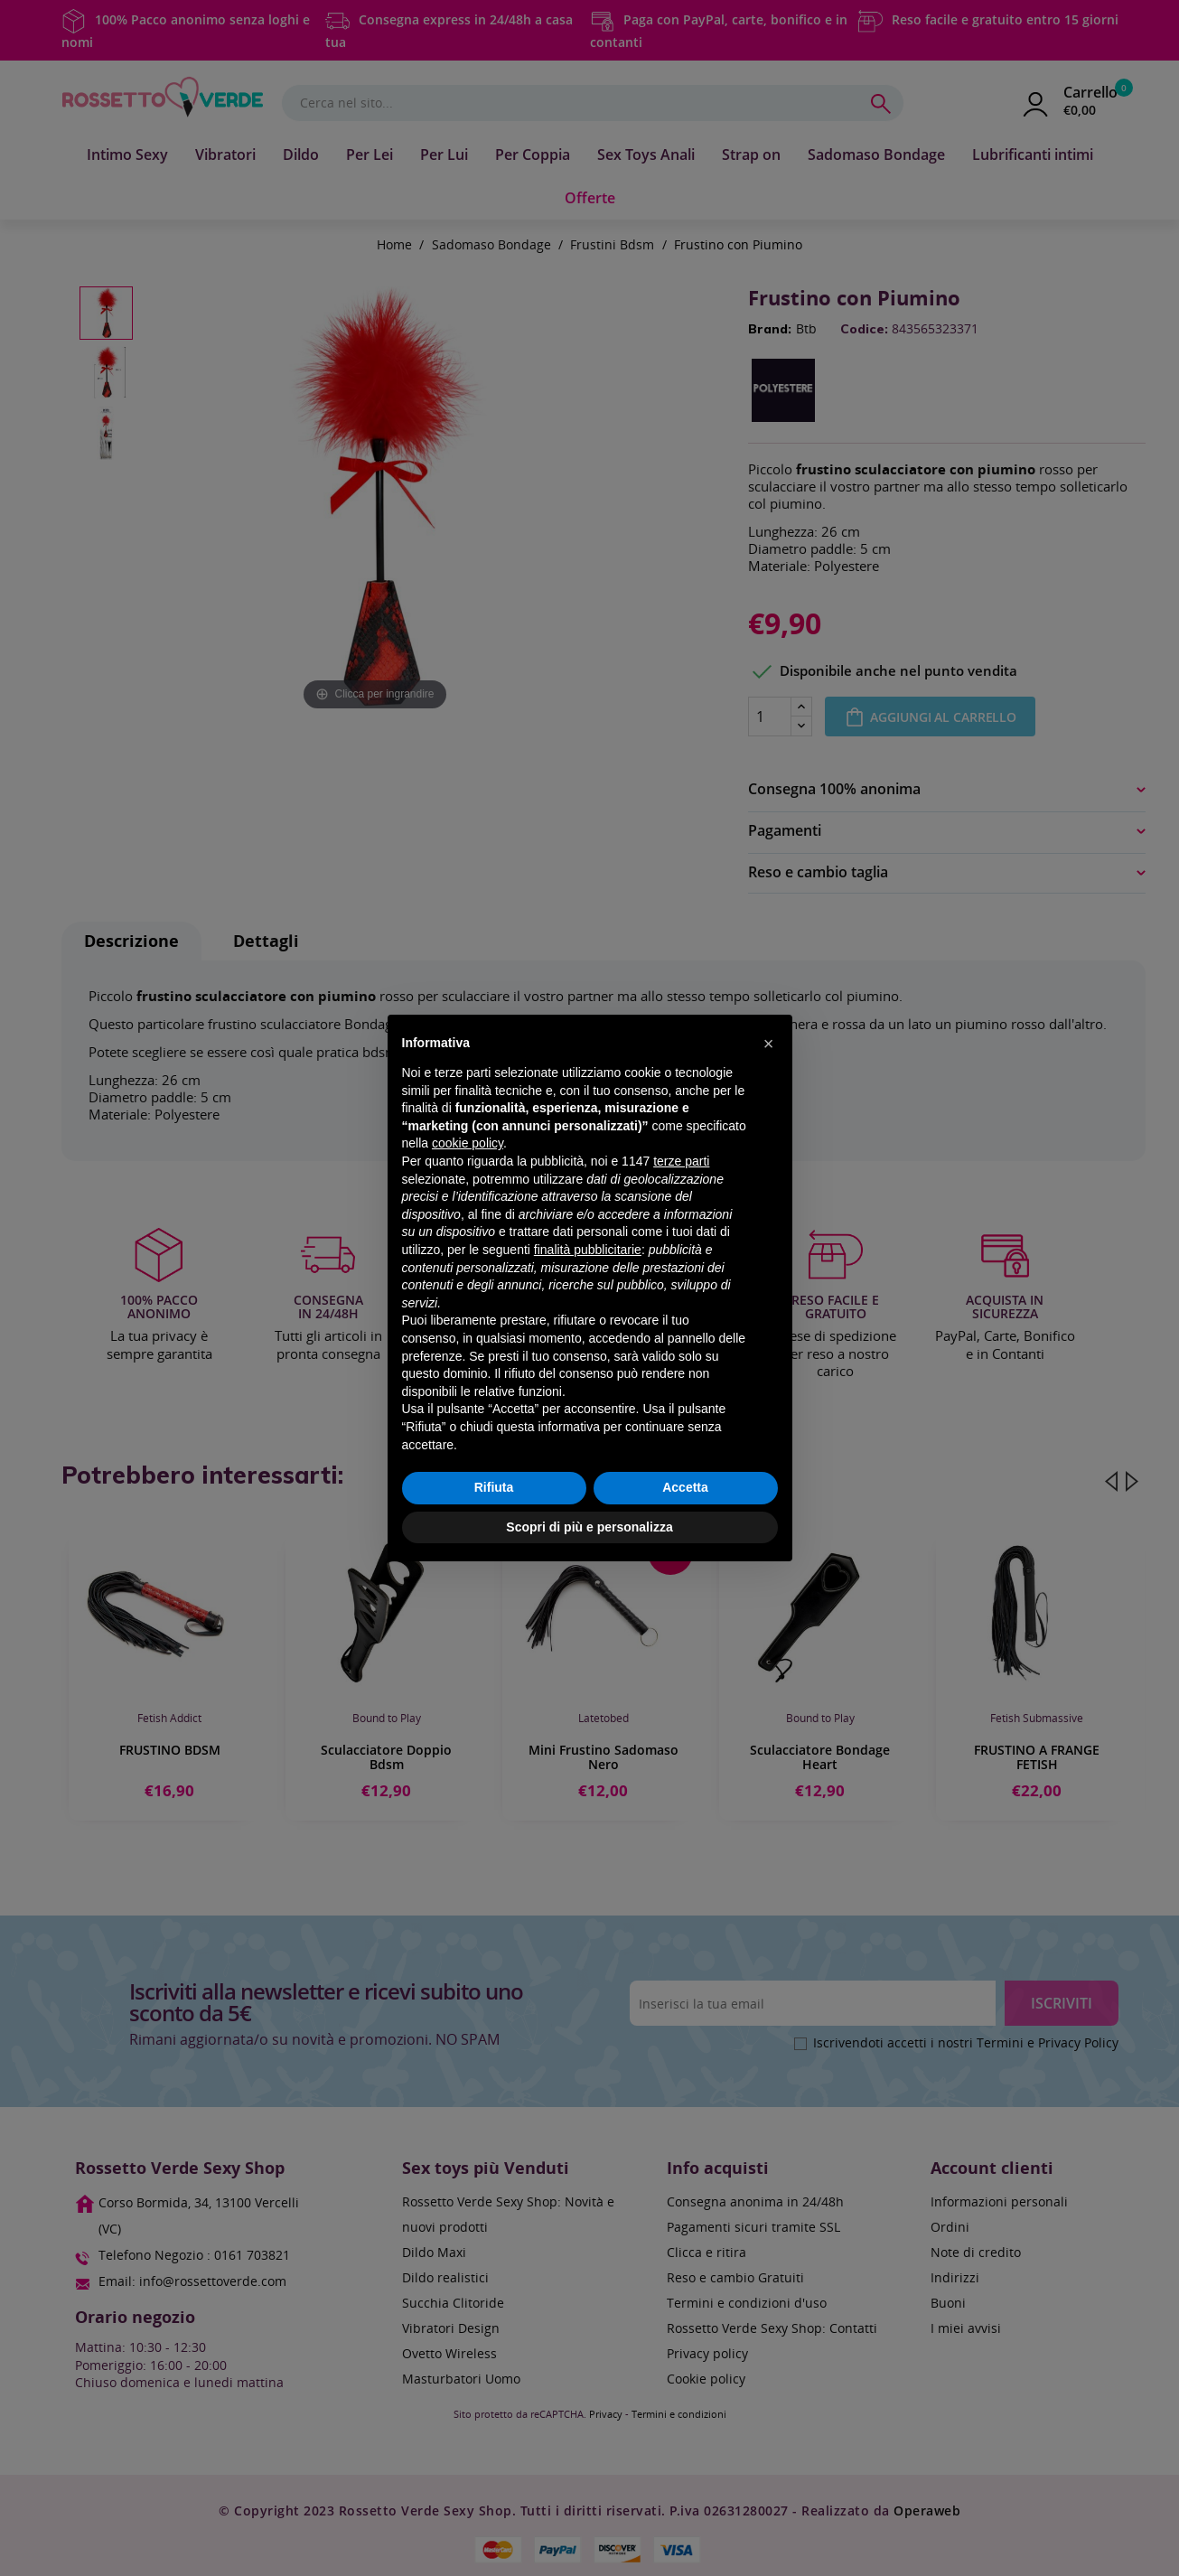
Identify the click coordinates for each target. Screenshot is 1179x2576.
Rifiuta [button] (494, 1487)
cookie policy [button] (467, 1143)
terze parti (681, 1161)
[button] (768, 1043)
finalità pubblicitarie (587, 1249)
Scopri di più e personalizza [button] (589, 1527)
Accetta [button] (685, 1487)
